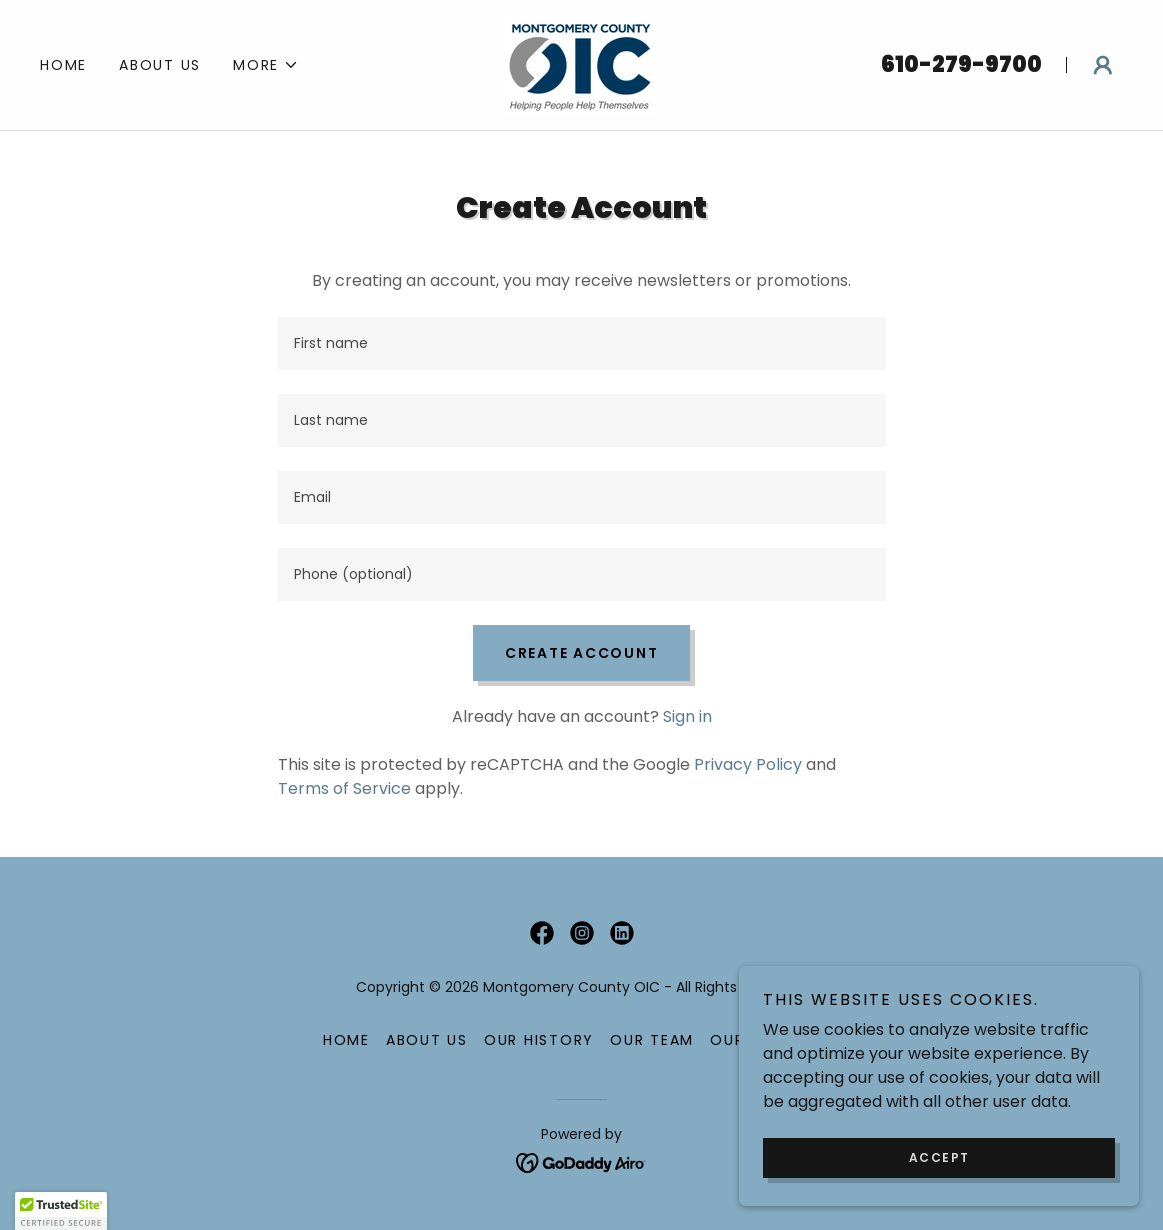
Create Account (582, 653)
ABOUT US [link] (160, 65)
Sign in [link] (687, 716)
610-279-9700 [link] (961, 64)
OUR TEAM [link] (652, 1040)
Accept (939, 1157)
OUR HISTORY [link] (539, 1040)
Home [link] (63, 65)
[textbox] (582, 343)
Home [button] (346, 1040)
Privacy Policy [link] (748, 764)
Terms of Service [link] (344, 788)
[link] (581, 63)
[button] (266, 65)
